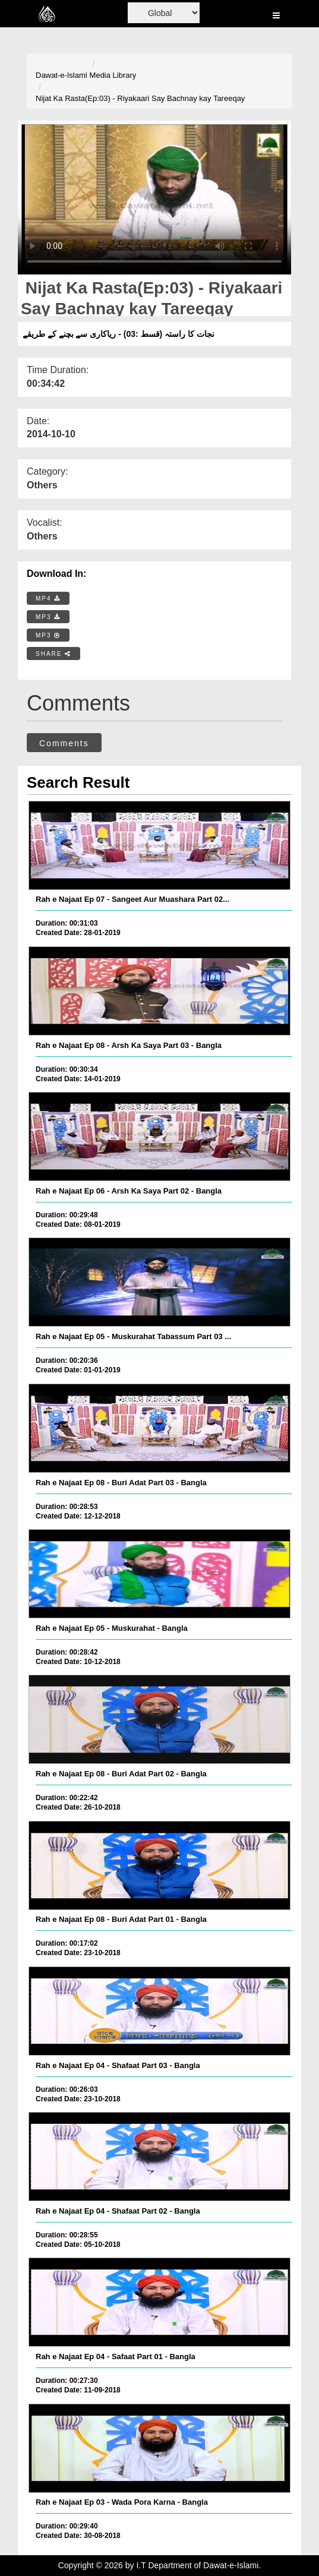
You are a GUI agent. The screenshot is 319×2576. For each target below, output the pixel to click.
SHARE (53, 654)
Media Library (113, 75)
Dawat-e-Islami (61, 75)
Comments (64, 743)
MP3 (48, 617)
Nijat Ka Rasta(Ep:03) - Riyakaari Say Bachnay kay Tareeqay (140, 98)
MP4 (48, 598)
